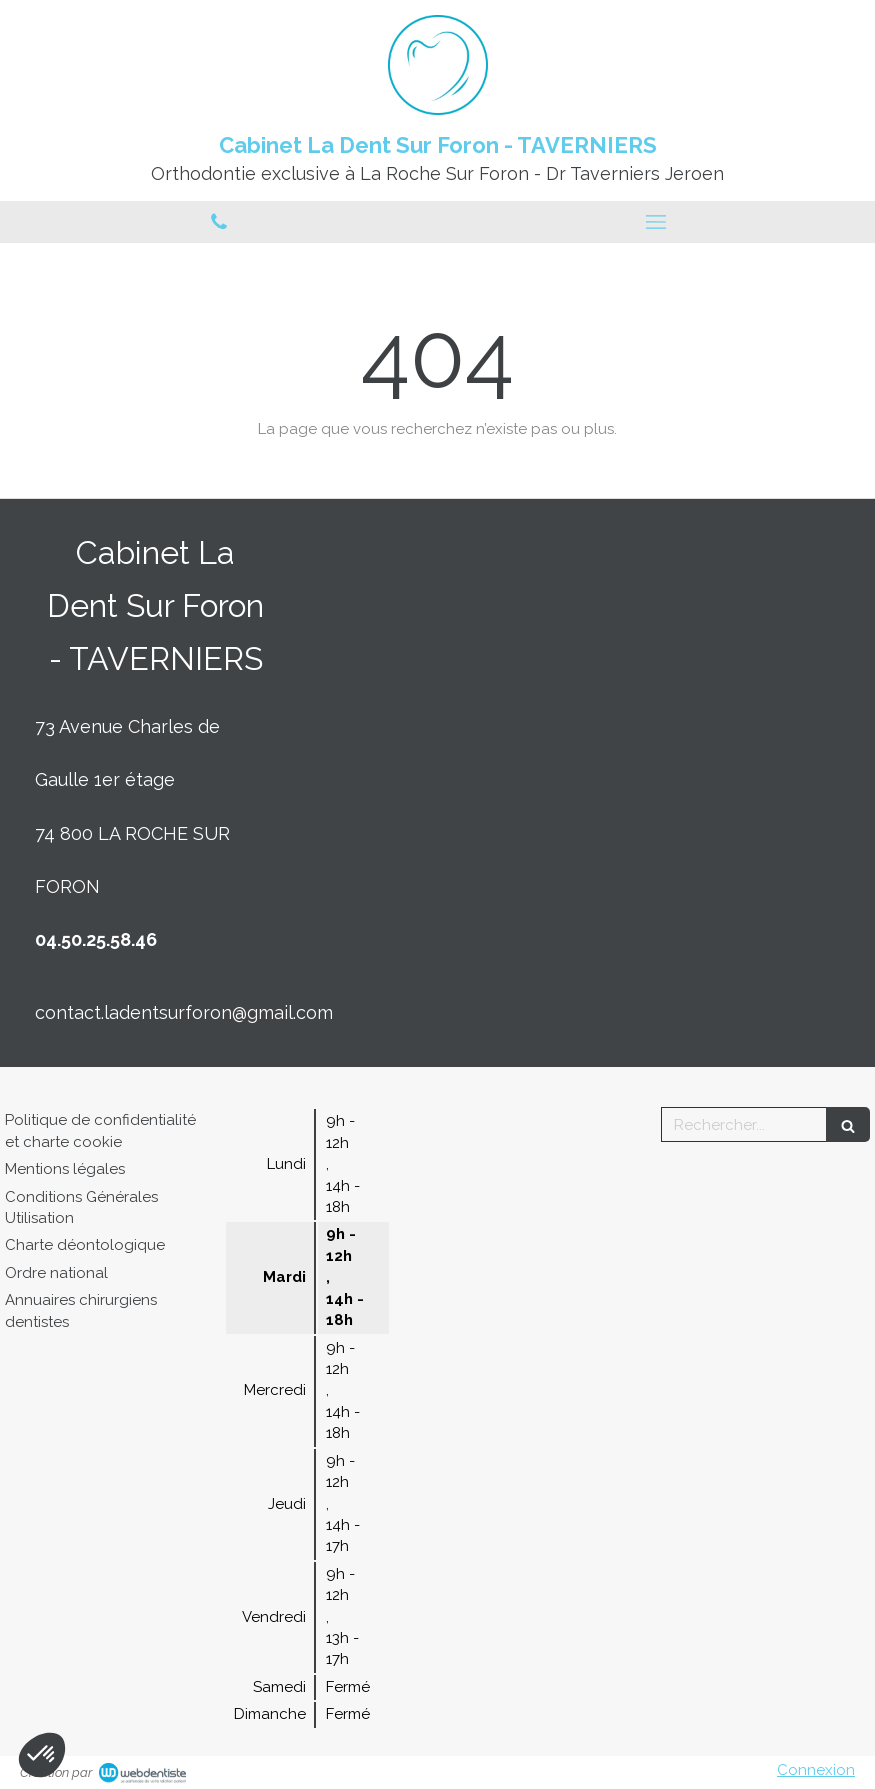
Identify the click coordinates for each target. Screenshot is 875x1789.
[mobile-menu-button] (657, 222)
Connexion (816, 1770)
